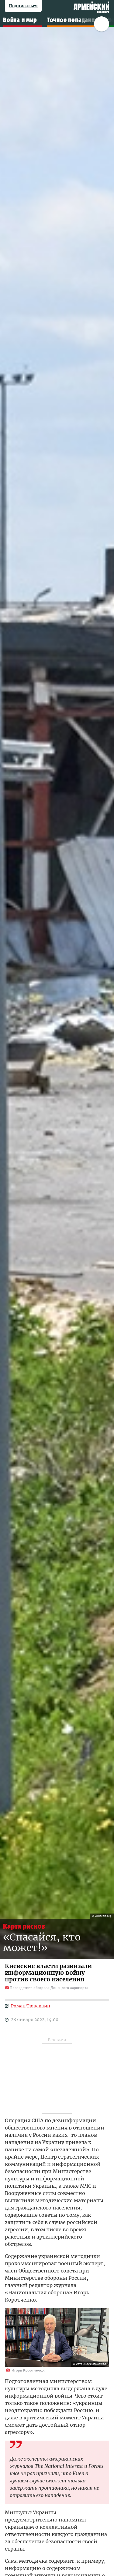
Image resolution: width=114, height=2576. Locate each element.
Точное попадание (72, 20)
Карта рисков (24, 1926)
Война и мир (20, 20)
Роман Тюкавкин (30, 2006)
